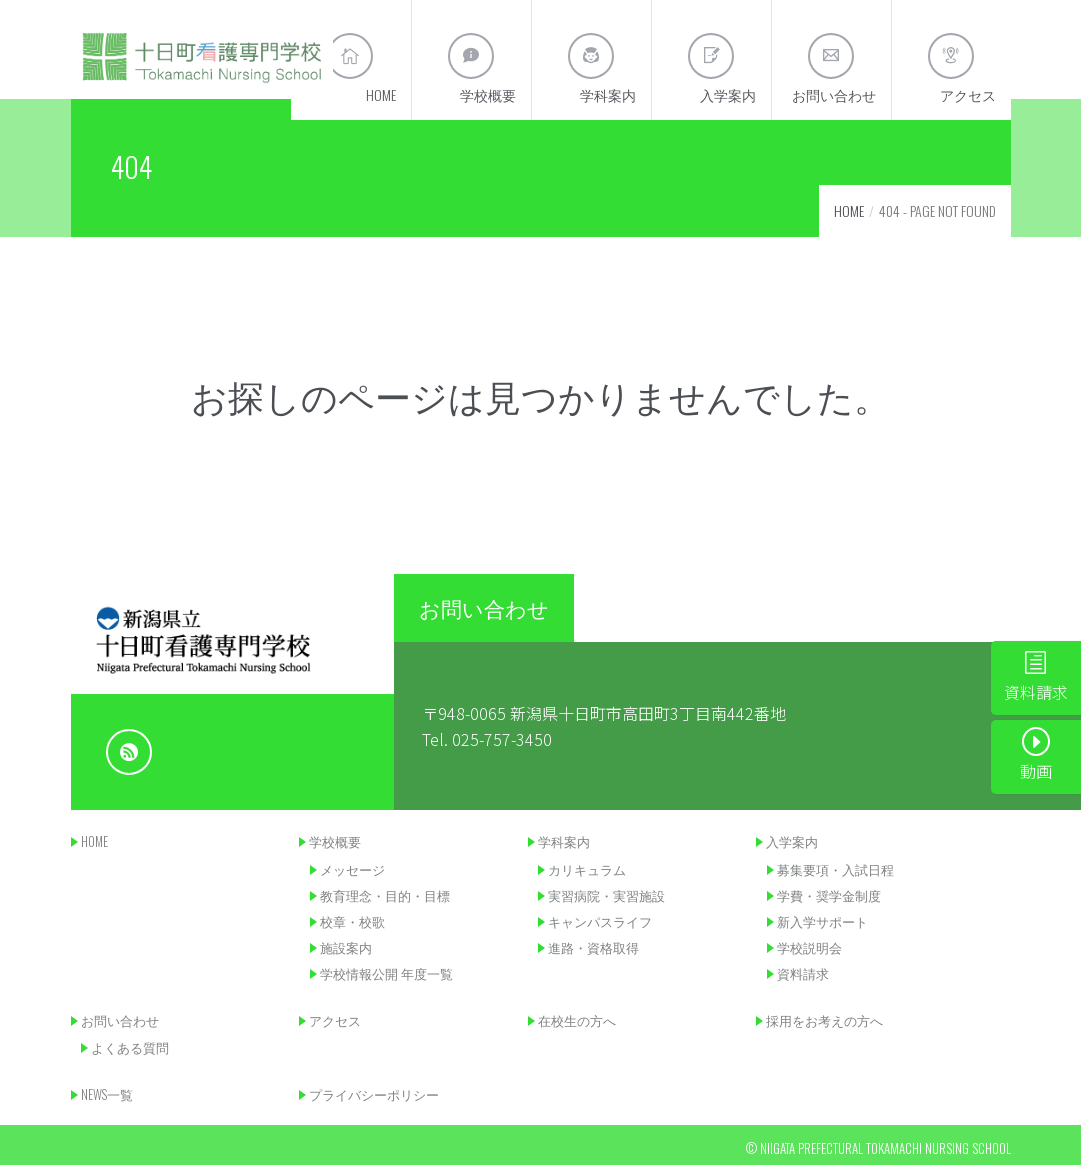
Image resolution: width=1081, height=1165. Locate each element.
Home (849, 210)
